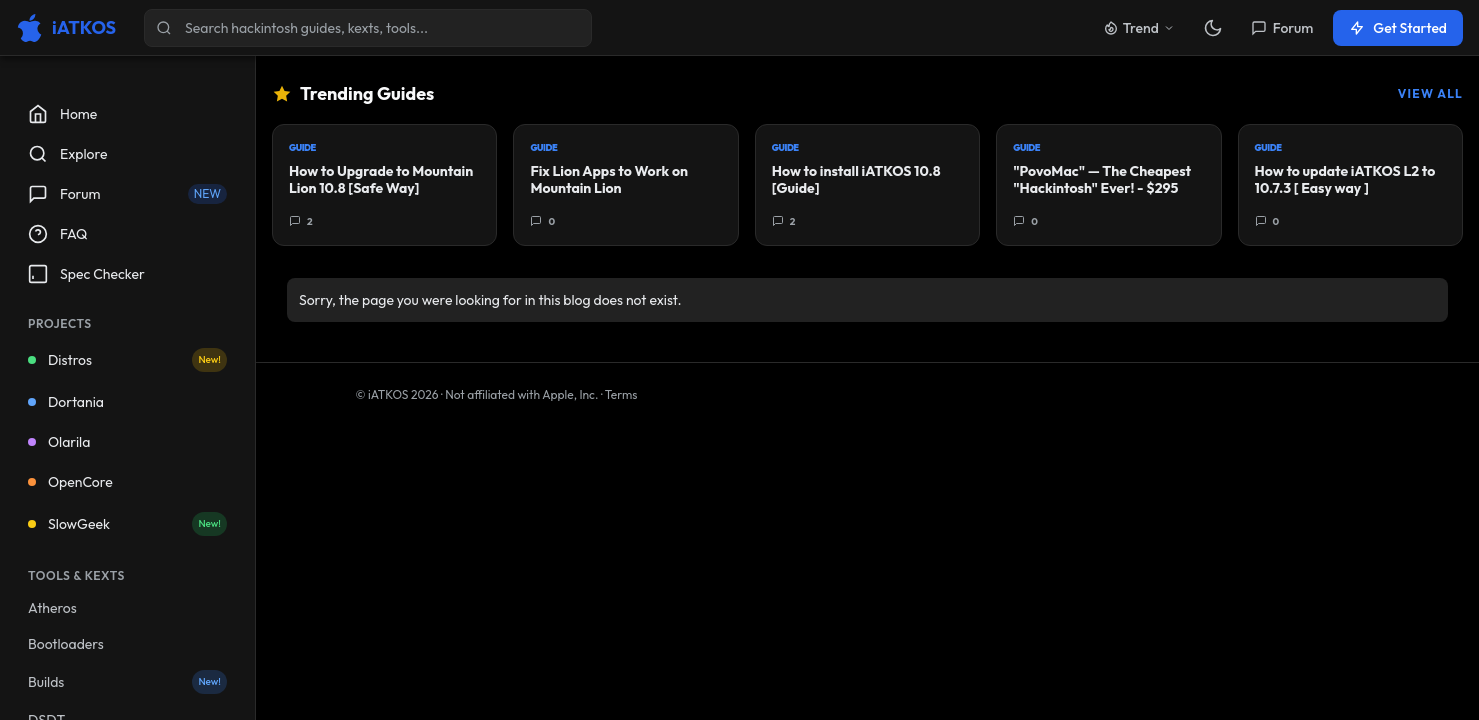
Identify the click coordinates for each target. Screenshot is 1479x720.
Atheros (52, 608)
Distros (127, 360)
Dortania (66, 402)
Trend (1139, 28)
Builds (127, 682)
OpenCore (70, 482)
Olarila (59, 442)
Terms (621, 394)
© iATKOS (397, 394)
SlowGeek (127, 524)
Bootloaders (66, 644)
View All (1430, 93)
